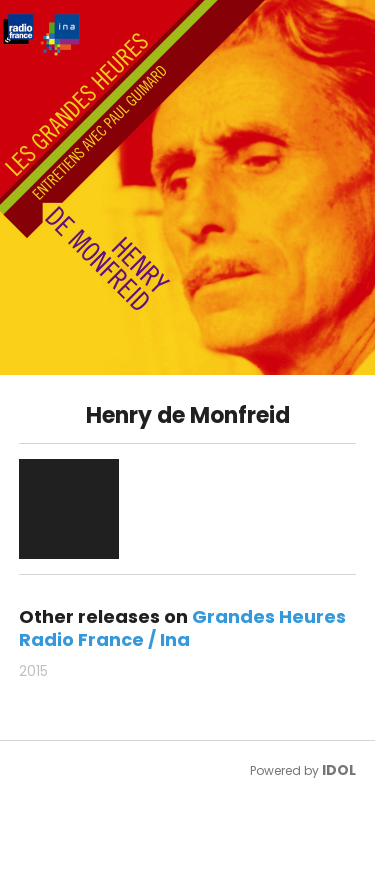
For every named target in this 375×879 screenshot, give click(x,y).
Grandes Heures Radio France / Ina (182, 628)
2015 (33, 671)
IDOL (339, 770)
